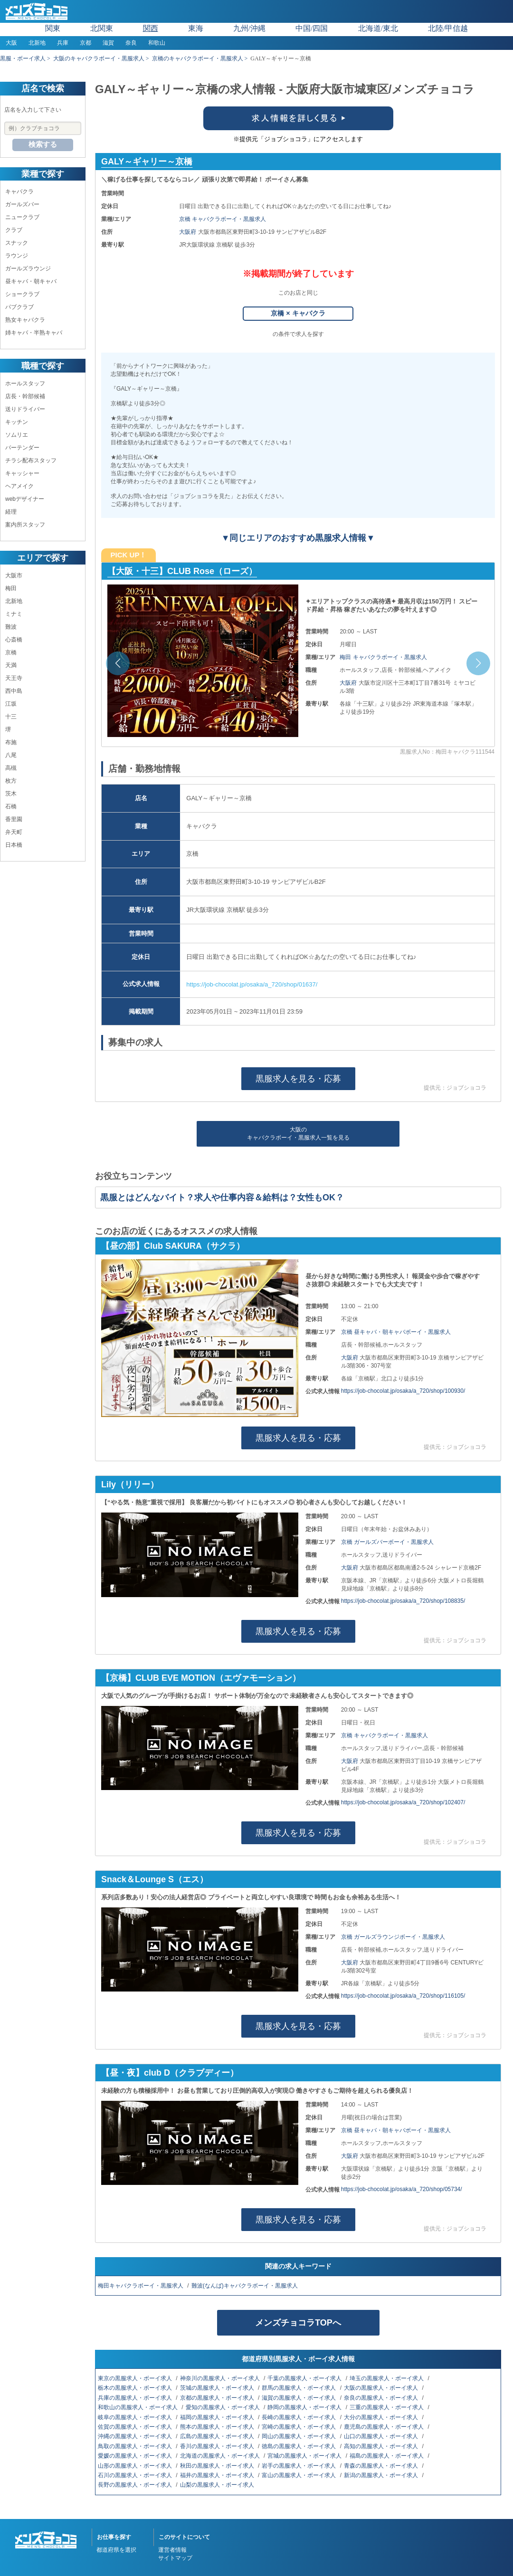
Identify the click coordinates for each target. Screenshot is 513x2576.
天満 (11, 665)
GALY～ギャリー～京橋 (146, 161)
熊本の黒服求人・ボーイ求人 (218, 2426)
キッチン (16, 422)
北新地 (37, 42)
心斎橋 (13, 639)
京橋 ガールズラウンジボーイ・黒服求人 (393, 1937)
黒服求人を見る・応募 (298, 1078)
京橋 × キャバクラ (298, 313)
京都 (85, 42)
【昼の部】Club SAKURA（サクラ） (173, 1246)
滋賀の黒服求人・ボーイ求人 (299, 2397)
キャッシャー (22, 473)
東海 (195, 28)
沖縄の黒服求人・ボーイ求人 (135, 2436)
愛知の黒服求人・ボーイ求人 (223, 2407)
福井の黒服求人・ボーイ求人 (218, 2475)
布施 (11, 742)
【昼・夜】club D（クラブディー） (169, 2073)
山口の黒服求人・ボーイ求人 (381, 2436)
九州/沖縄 (249, 28)
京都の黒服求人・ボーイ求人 (218, 2397)
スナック (16, 242)
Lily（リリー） (130, 1484)
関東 (52, 28)
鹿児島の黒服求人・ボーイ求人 (384, 2426)
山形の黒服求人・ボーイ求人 (135, 2465)
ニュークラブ (22, 217)
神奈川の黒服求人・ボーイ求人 (220, 2378)
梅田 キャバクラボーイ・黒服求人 (383, 657)
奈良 (131, 42)
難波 (11, 626)
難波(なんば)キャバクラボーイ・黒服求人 (245, 2285)
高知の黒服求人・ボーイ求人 (381, 2446)
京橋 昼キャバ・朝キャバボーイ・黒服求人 (396, 1332)
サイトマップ (175, 2558)
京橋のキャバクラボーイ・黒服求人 (197, 58)
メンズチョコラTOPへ (298, 2322)
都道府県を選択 (116, 2550)
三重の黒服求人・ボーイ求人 (387, 2407)
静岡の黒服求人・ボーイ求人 (305, 2407)
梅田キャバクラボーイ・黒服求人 (141, 2285)
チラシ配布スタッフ (31, 460)
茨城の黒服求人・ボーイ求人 (218, 2387)
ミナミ (13, 614)
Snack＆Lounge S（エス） (154, 1879)
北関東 (101, 28)
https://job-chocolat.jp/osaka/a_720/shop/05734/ (401, 2189)
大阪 (11, 42)
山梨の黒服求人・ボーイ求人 (218, 2484)
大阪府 (188, 232)
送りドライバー (25, 409)
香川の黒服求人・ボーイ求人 (218, 2446)
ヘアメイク (19, 486)
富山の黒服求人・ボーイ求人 (299, 2475)
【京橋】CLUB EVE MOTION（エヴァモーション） (201, 1678)
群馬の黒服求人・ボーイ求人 (299, 2387)
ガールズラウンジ (28, 268)
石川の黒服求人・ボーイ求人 (135, 2475)
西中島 (13, 691)
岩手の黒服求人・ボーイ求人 (299, 2465)
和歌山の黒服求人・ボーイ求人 (138, 2407)
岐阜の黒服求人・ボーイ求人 (135, 2417)
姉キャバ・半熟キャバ (33, 332)
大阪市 (13, 575)
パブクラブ (19, 307)
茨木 (11, 793)
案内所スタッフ (25, 524)
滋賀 (108, 42)
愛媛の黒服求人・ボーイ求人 (135, 2455)
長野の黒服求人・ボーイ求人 (135, 2484)
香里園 (13, 819)
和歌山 (156, 42)
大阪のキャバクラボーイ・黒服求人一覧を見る (298, 1133)
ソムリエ (16, 434)
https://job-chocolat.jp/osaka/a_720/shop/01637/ (251, 984)
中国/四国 (311, 28)
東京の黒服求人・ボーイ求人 (135, 2378)
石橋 (11, 806)
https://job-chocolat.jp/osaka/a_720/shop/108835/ (403, 1601)
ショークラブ (22, 294)
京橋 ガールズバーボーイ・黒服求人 (387, 1542)
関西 (150, 28)
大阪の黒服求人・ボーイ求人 (381, 2387)
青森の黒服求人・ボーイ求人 (381, 2465)
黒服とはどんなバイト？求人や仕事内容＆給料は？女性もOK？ (222, 1197)
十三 (11, 716)
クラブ (13, 230)
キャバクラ (19, 191)
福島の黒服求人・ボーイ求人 (387, 2455)
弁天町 (13, 832)
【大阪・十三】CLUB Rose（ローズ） (182, 571)
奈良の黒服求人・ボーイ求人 (381, 2397)
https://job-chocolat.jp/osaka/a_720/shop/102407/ (403, 1802)
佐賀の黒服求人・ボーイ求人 (135, 2426)
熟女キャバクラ (25, 319)
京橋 (11, 652)
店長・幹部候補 (25, 396)
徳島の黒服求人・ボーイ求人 (299, 2446)
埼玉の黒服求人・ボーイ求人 (387, 2378)
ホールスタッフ (25, 383)
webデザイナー (24, 499)
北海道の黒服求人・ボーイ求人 (220, 2455)
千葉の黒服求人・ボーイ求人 (305, 2378)
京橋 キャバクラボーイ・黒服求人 (222, 219)
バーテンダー (22, 447)
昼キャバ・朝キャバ (31, 281)
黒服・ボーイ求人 (23, 58)
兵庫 (62, 42)
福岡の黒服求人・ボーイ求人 (218, 2417)
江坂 (11, 703)
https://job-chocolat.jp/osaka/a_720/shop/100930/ (403, 1391)
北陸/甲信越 (448, 28)
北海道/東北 (378, 28)
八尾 (11, 755)
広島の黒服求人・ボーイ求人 (218, 2436)
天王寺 (13, 678)
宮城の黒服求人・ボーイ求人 (305, 2455)
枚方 (11, 780)
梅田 (11, 588)
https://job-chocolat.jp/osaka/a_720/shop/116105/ (403, 1995)
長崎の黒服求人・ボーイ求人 (299, 2417)
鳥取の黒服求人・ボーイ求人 (135, 2446)
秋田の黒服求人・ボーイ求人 (218, 2465)
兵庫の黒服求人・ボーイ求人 (135, 2397)
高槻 (11, 768)
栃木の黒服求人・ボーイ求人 (135, 2387)
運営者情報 (172, 2550)
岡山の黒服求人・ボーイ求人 (299, 2436)
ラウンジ (16, 255)
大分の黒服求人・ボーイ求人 (381, 2417)
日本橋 (13, 845)
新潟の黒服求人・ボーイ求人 (381, 2475)
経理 (11, 511)
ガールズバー (22, 204)
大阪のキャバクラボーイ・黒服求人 (98, 58)
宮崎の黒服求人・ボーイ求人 (299, 2426)
